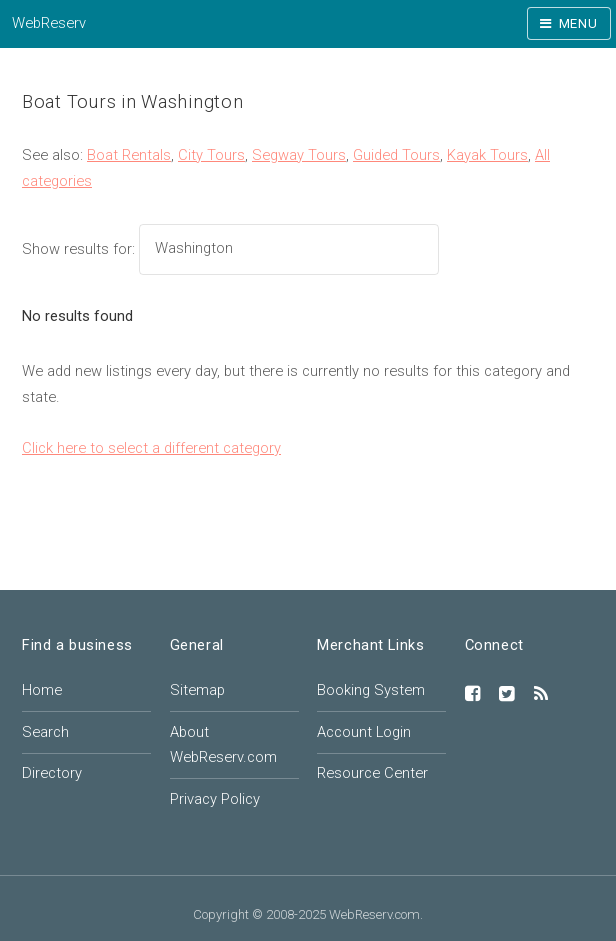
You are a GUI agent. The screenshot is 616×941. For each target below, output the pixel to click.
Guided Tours (396, 155)
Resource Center (372, 773)
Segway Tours (299, 155)
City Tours (211, 155)
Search (45, 732)
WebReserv (49, 23)
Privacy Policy (215, 799)
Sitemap (197, 690)
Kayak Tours (487, 155)
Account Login (364, 732)
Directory (52, 773)
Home (42, 690)
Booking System (371, 690)
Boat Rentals (129, 155)
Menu (578, 23)
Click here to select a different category (151, 448)
